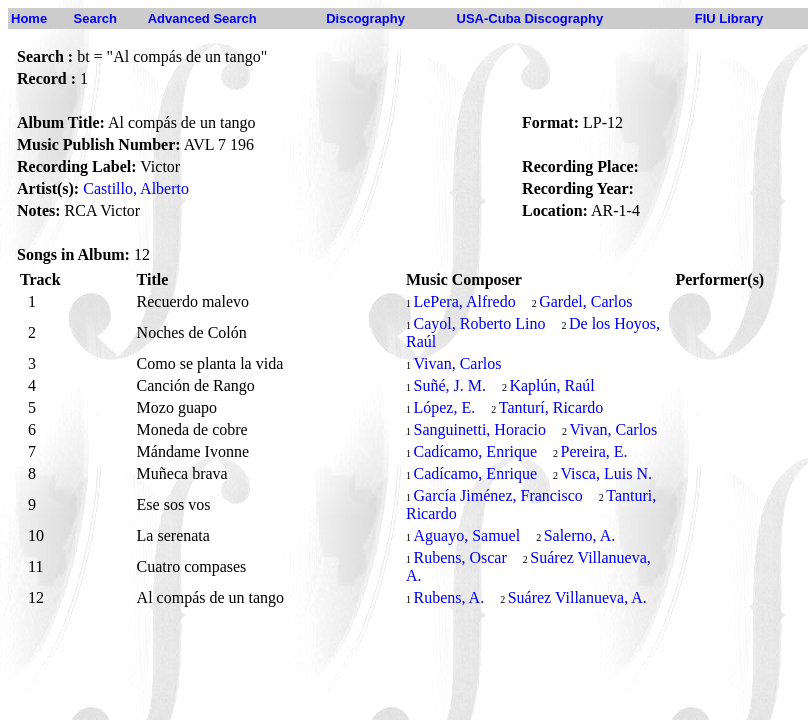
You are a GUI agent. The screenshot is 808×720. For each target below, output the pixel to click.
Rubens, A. (448, 597)
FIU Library (729, 18)
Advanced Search (202, 18)
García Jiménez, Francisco (497, 495)
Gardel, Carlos (585, 301)
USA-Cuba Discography (530, 18)
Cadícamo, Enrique (475, 451)
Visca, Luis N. (606, 473)
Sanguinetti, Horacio (479, 429)
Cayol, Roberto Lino (479, 323)
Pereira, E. (594, 451)
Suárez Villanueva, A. (577, 597)
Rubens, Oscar (459, 557)
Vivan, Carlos (457, 363)
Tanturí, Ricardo (551, 407)
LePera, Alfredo (464, 301)
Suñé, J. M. (449, 385)
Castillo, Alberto (136, 188)
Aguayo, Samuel (466, 535)
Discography (365, 18)
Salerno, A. (580, 535)
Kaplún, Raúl (551, 385)
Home (29, 18)
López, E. (444, 407)
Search (95, 18)
